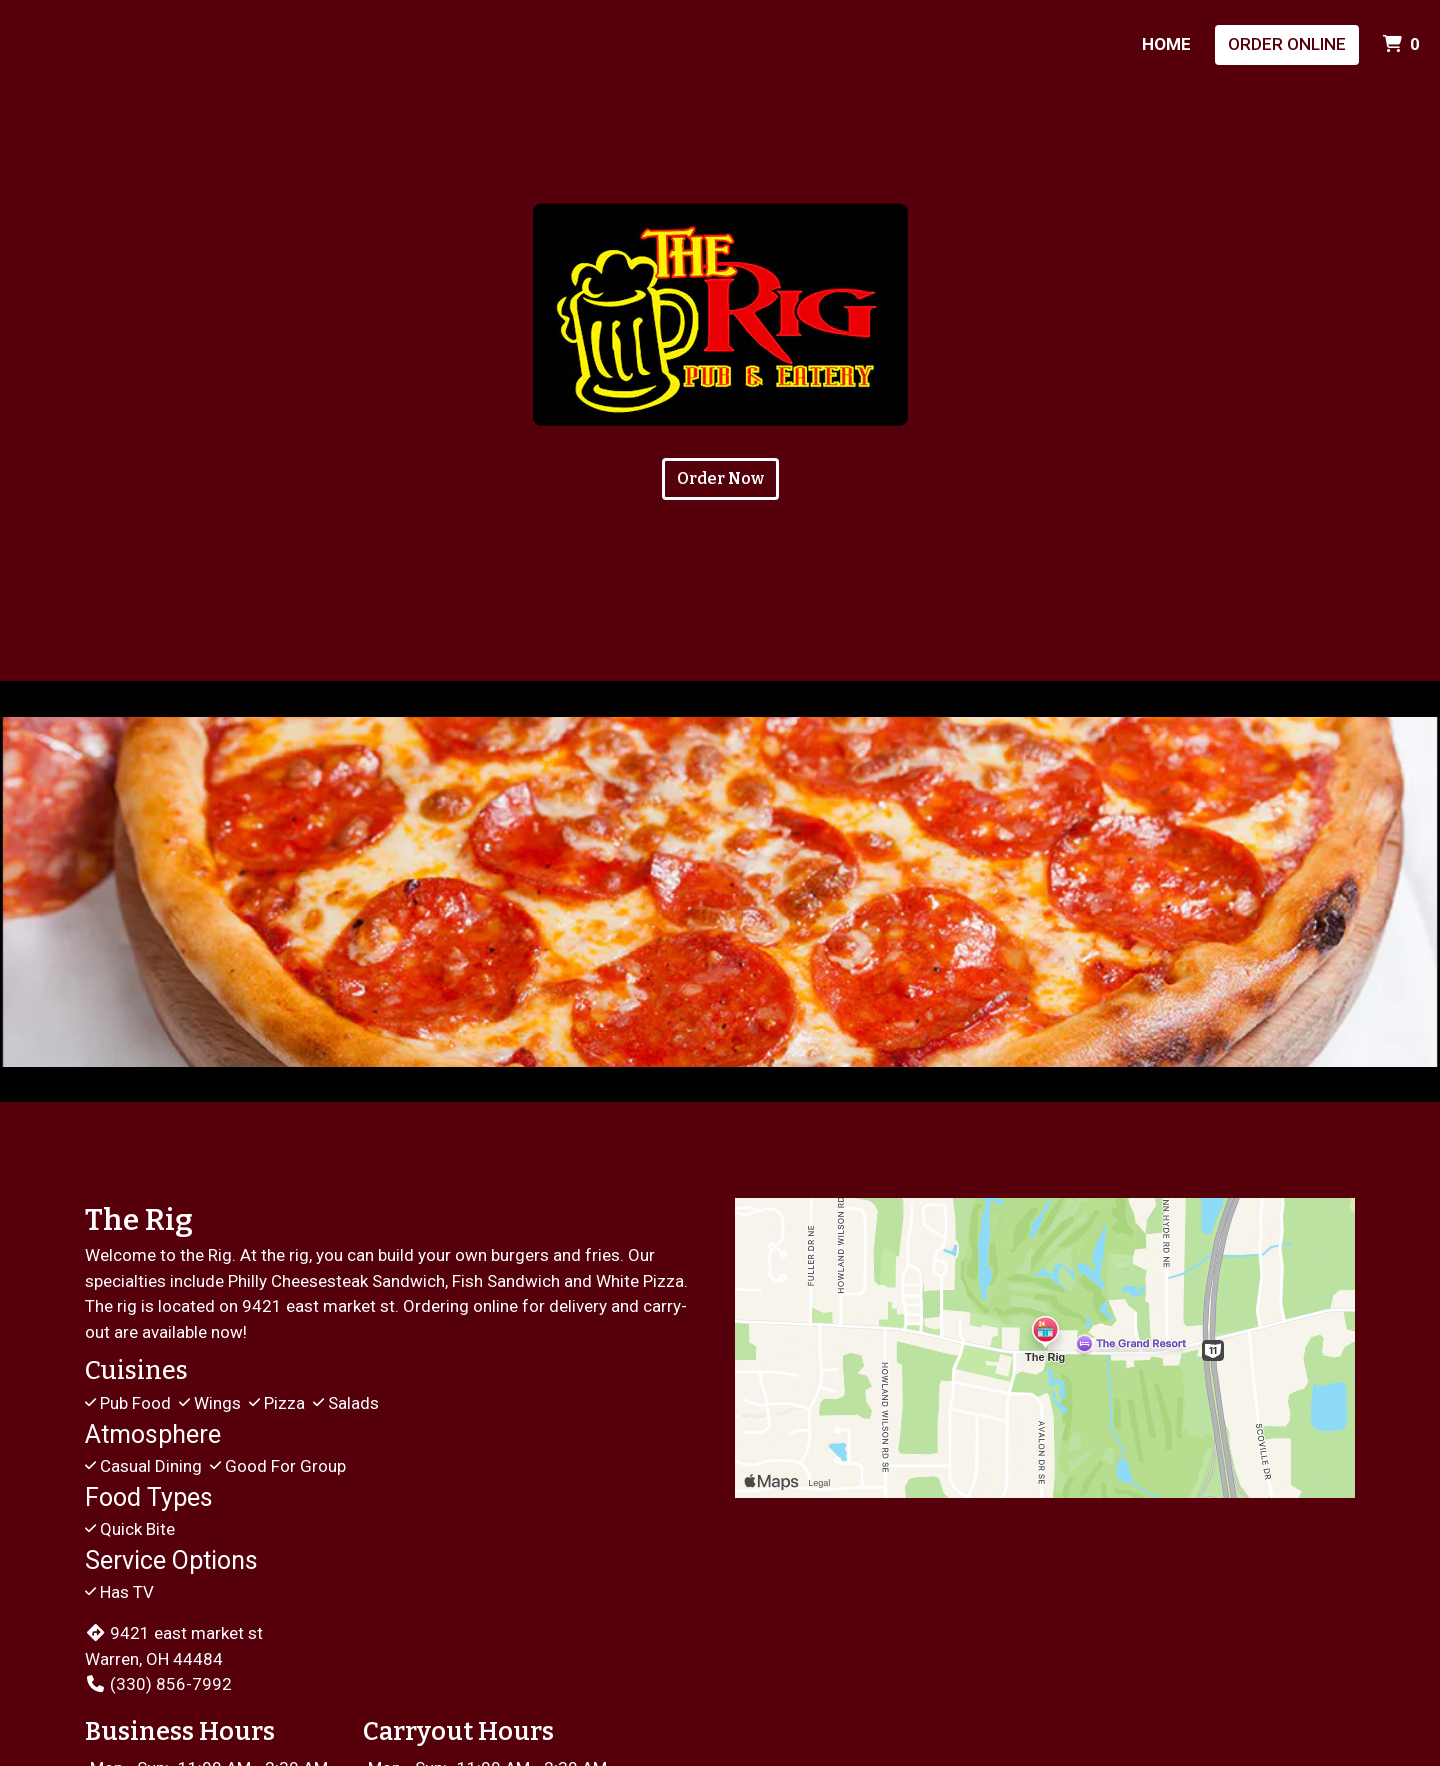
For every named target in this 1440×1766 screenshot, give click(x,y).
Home (1166, 44)
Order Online (1287, 44)
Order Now (720, 478)
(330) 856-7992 (158, 1684)
